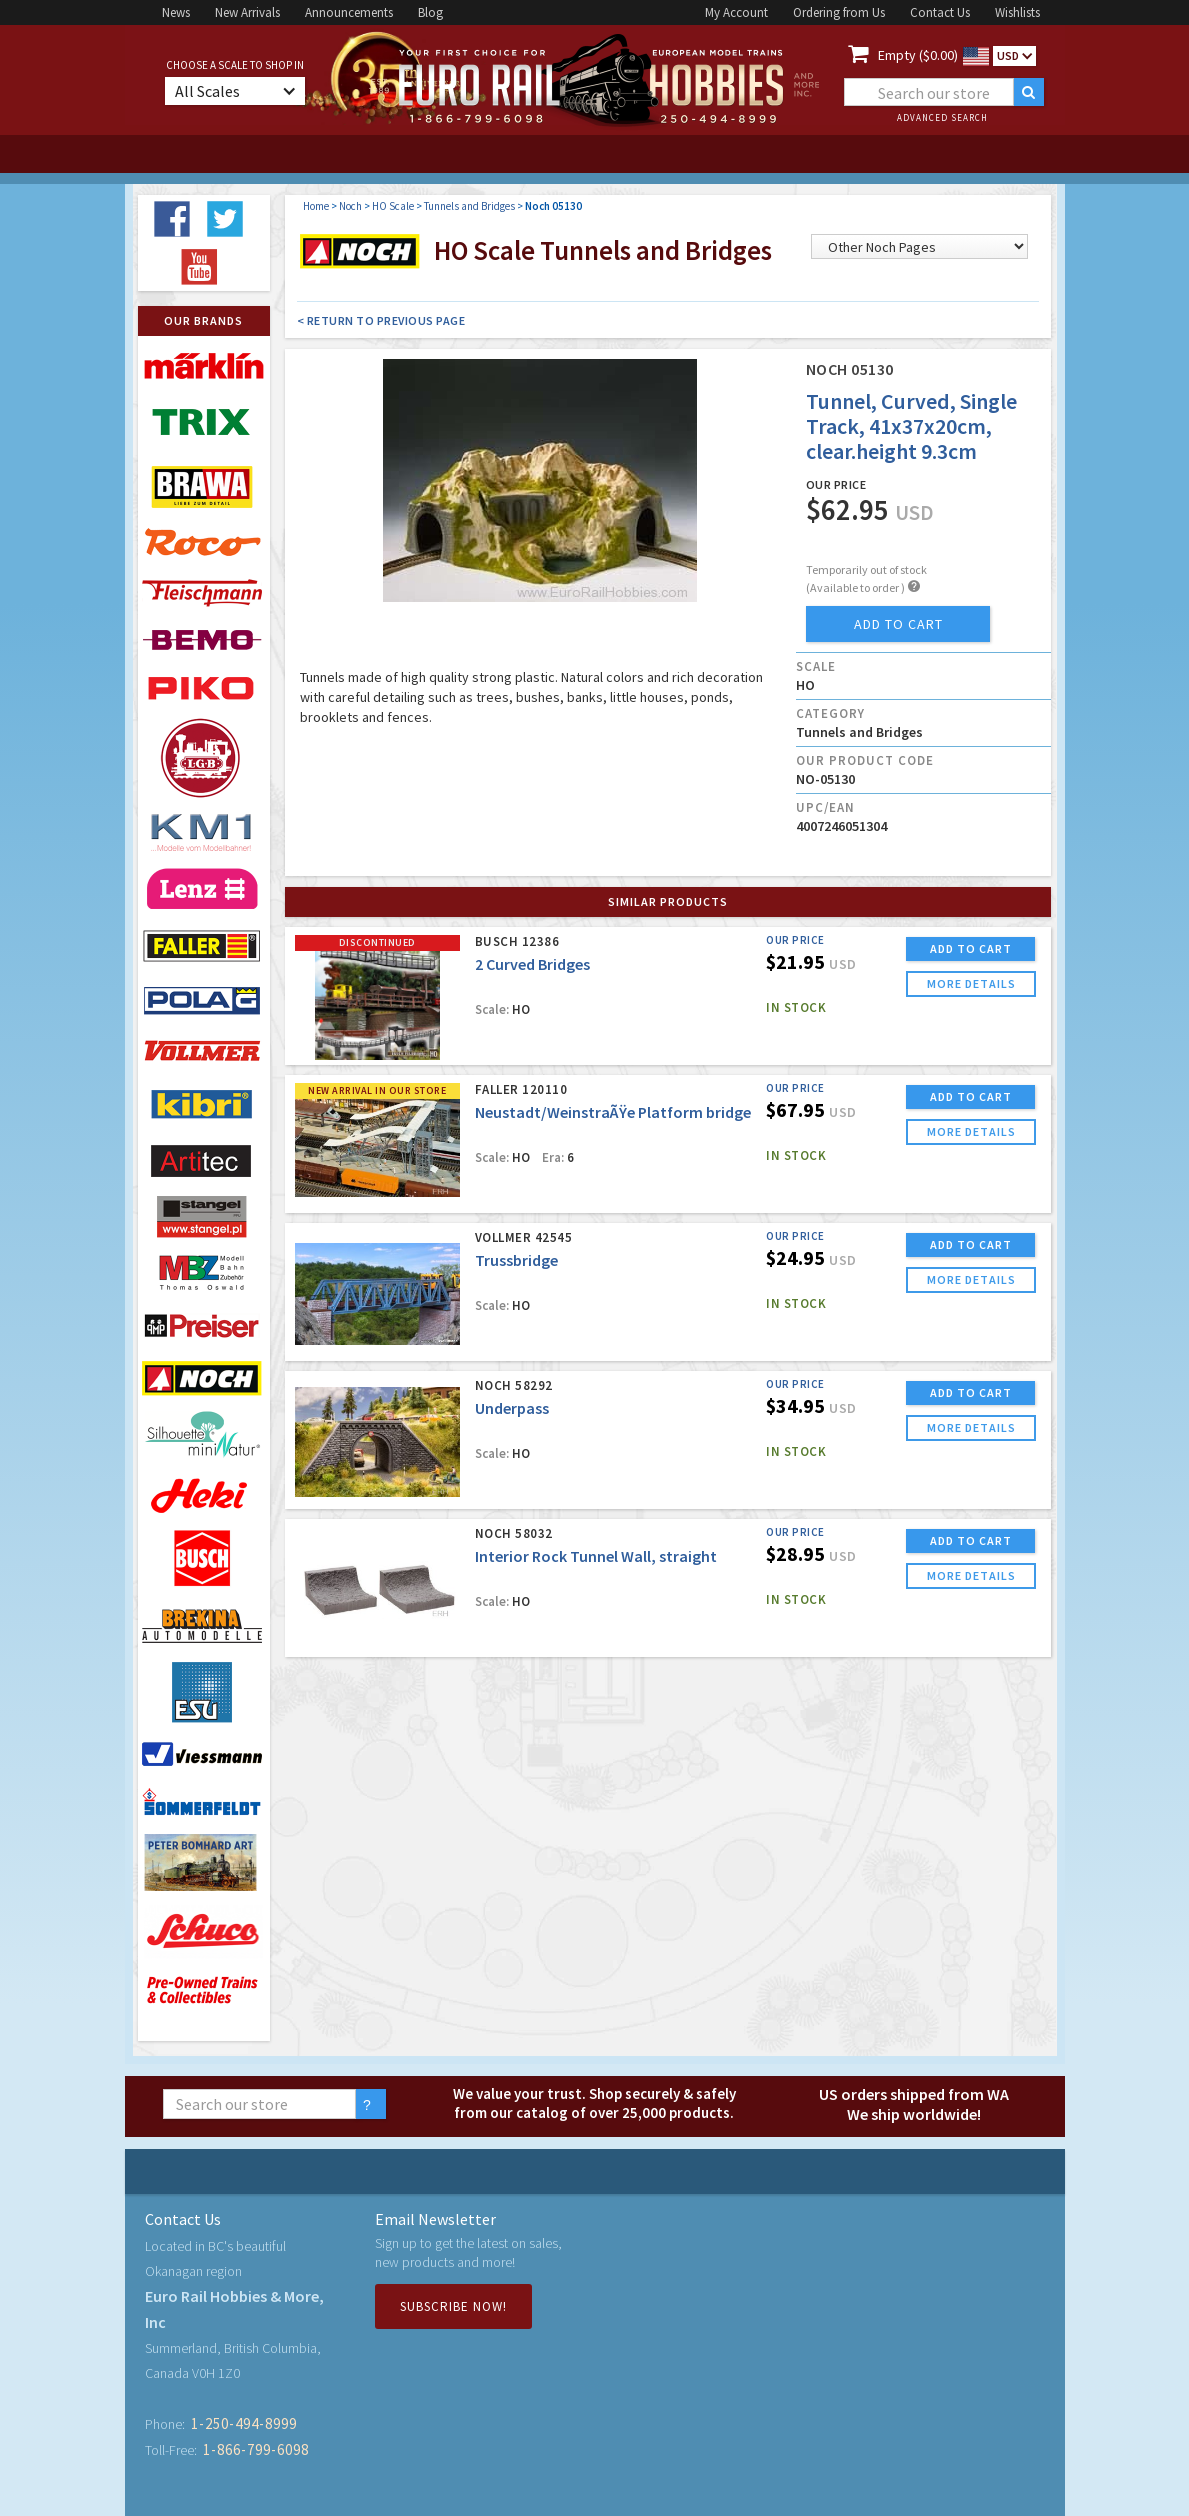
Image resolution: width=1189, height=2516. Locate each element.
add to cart (898, 624)
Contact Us (940, 12)
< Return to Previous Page (381, 320)
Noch (350, 206)
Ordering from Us (839, 12)
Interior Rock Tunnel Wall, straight (596, 1556)
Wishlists (1017, 12)
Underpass (512, 1408)
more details (971, 983)
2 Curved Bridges (532, 964)
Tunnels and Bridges (469, 206)
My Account (736, 12)
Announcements (349, 12)
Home (316, 206)
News (176, 12)
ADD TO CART (971, 948)
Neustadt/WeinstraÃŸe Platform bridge (613, 1112)
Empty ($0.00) (918, 55)
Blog (430, 12)
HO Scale (393, 206)
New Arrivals (247, 12)
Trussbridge (516, 1260)
